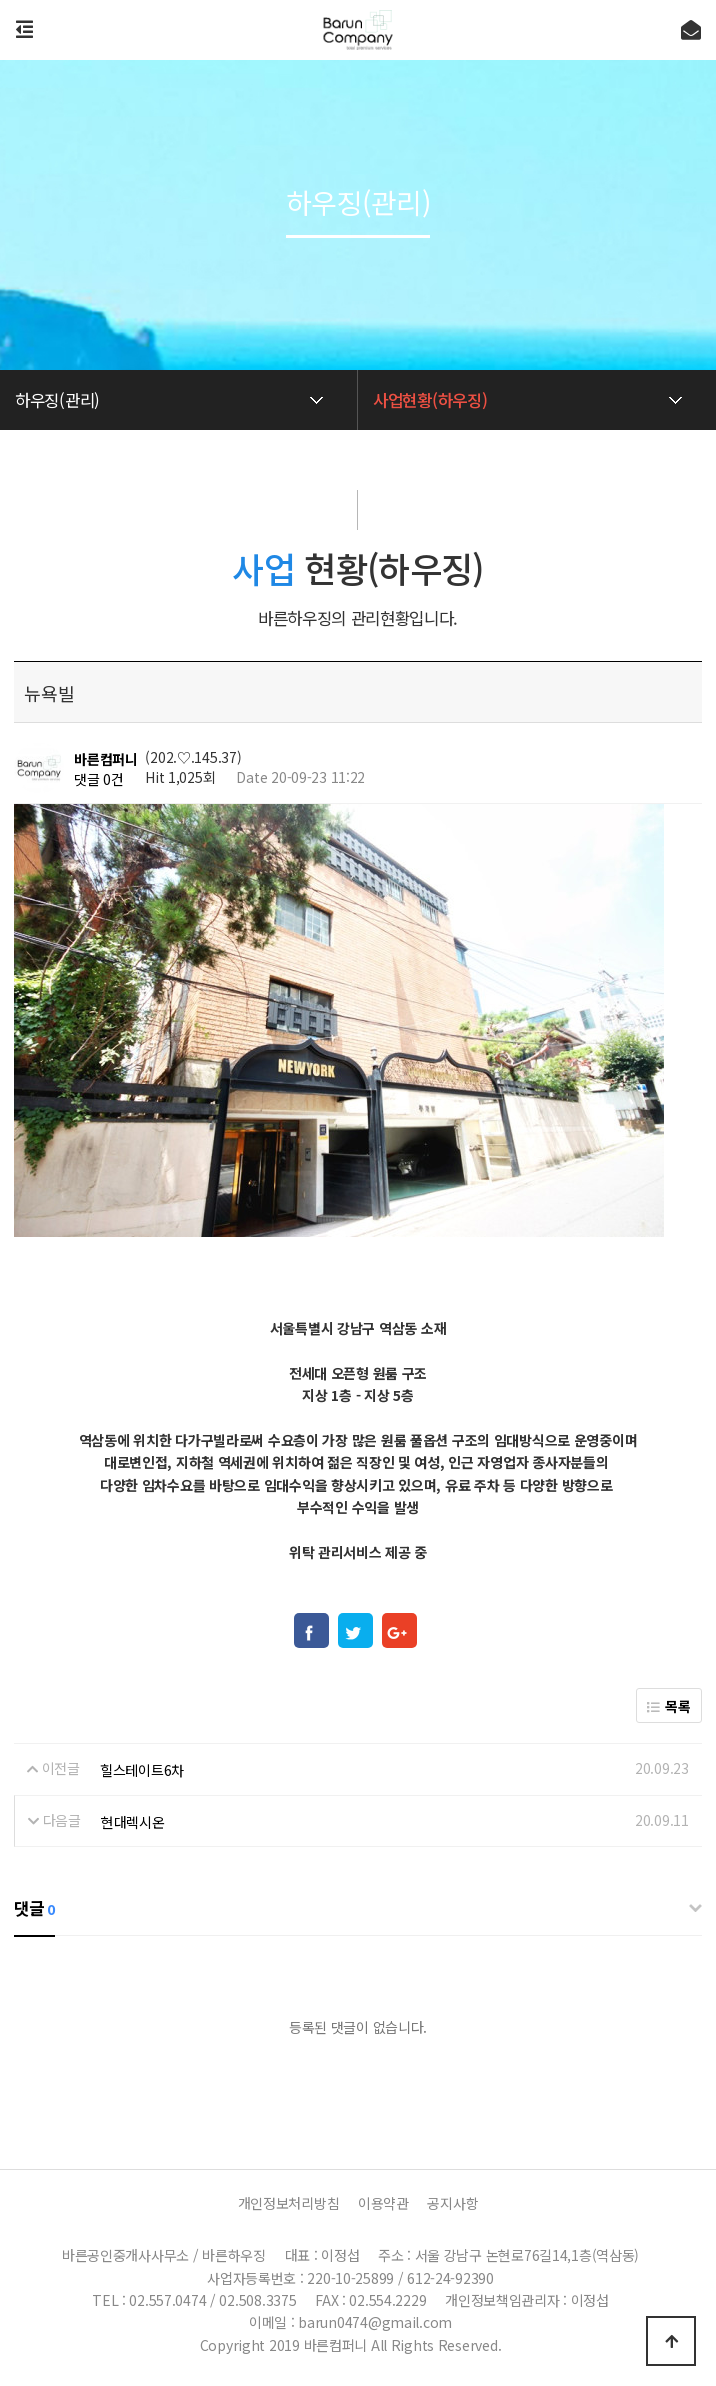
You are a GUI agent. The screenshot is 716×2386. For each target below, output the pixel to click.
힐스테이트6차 (142, 1770)
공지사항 (452, 2203)
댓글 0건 (99, 779)
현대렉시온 (133, 1822)
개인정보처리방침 (289, 2203)
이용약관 (383, 2203)
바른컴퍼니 (106, 759)
